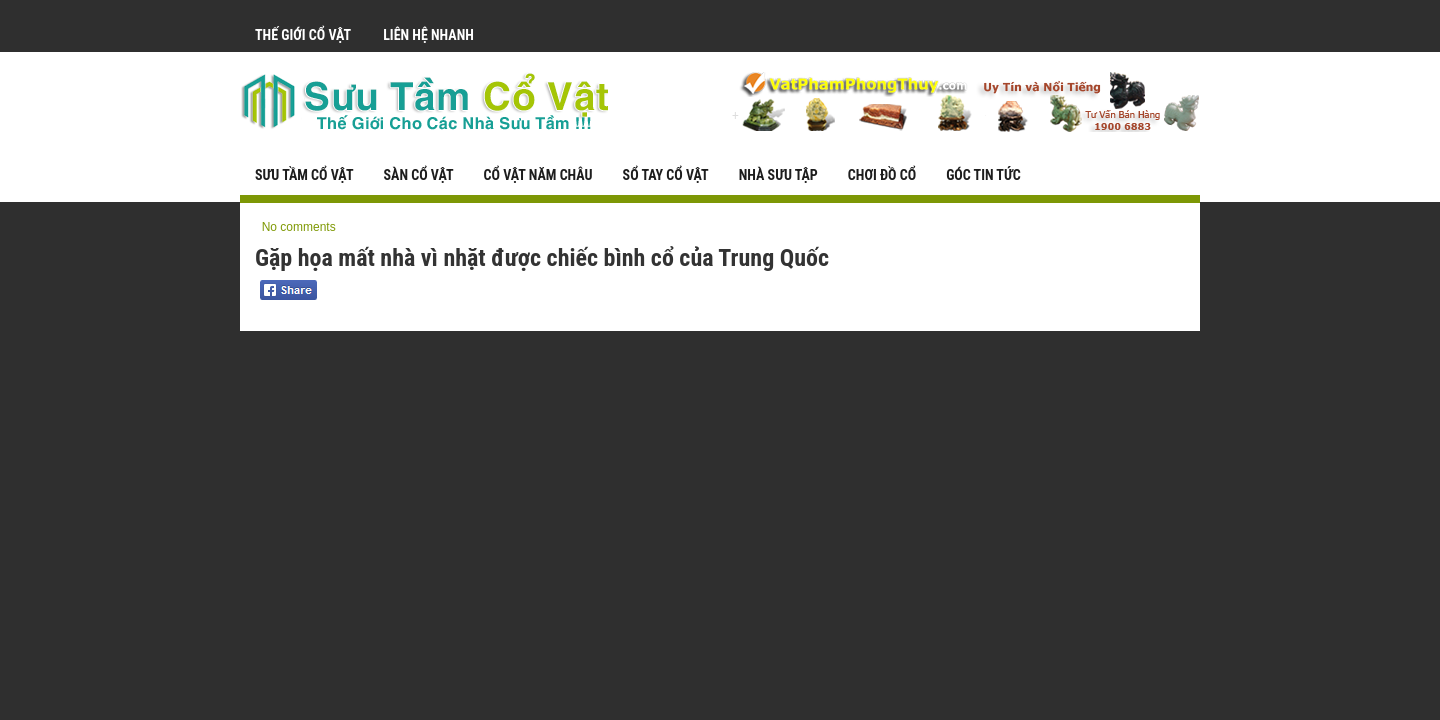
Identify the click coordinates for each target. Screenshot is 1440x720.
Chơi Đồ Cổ (882, 175)
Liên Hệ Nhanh (428, 35)
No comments (299, 227)
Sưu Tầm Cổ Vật (304, 175)
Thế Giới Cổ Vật (303, 35)
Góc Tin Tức (983, 175)
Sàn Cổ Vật (418, 175)
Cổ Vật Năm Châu (538, 175)
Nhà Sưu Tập (778, 175)
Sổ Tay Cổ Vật (666, 175)
